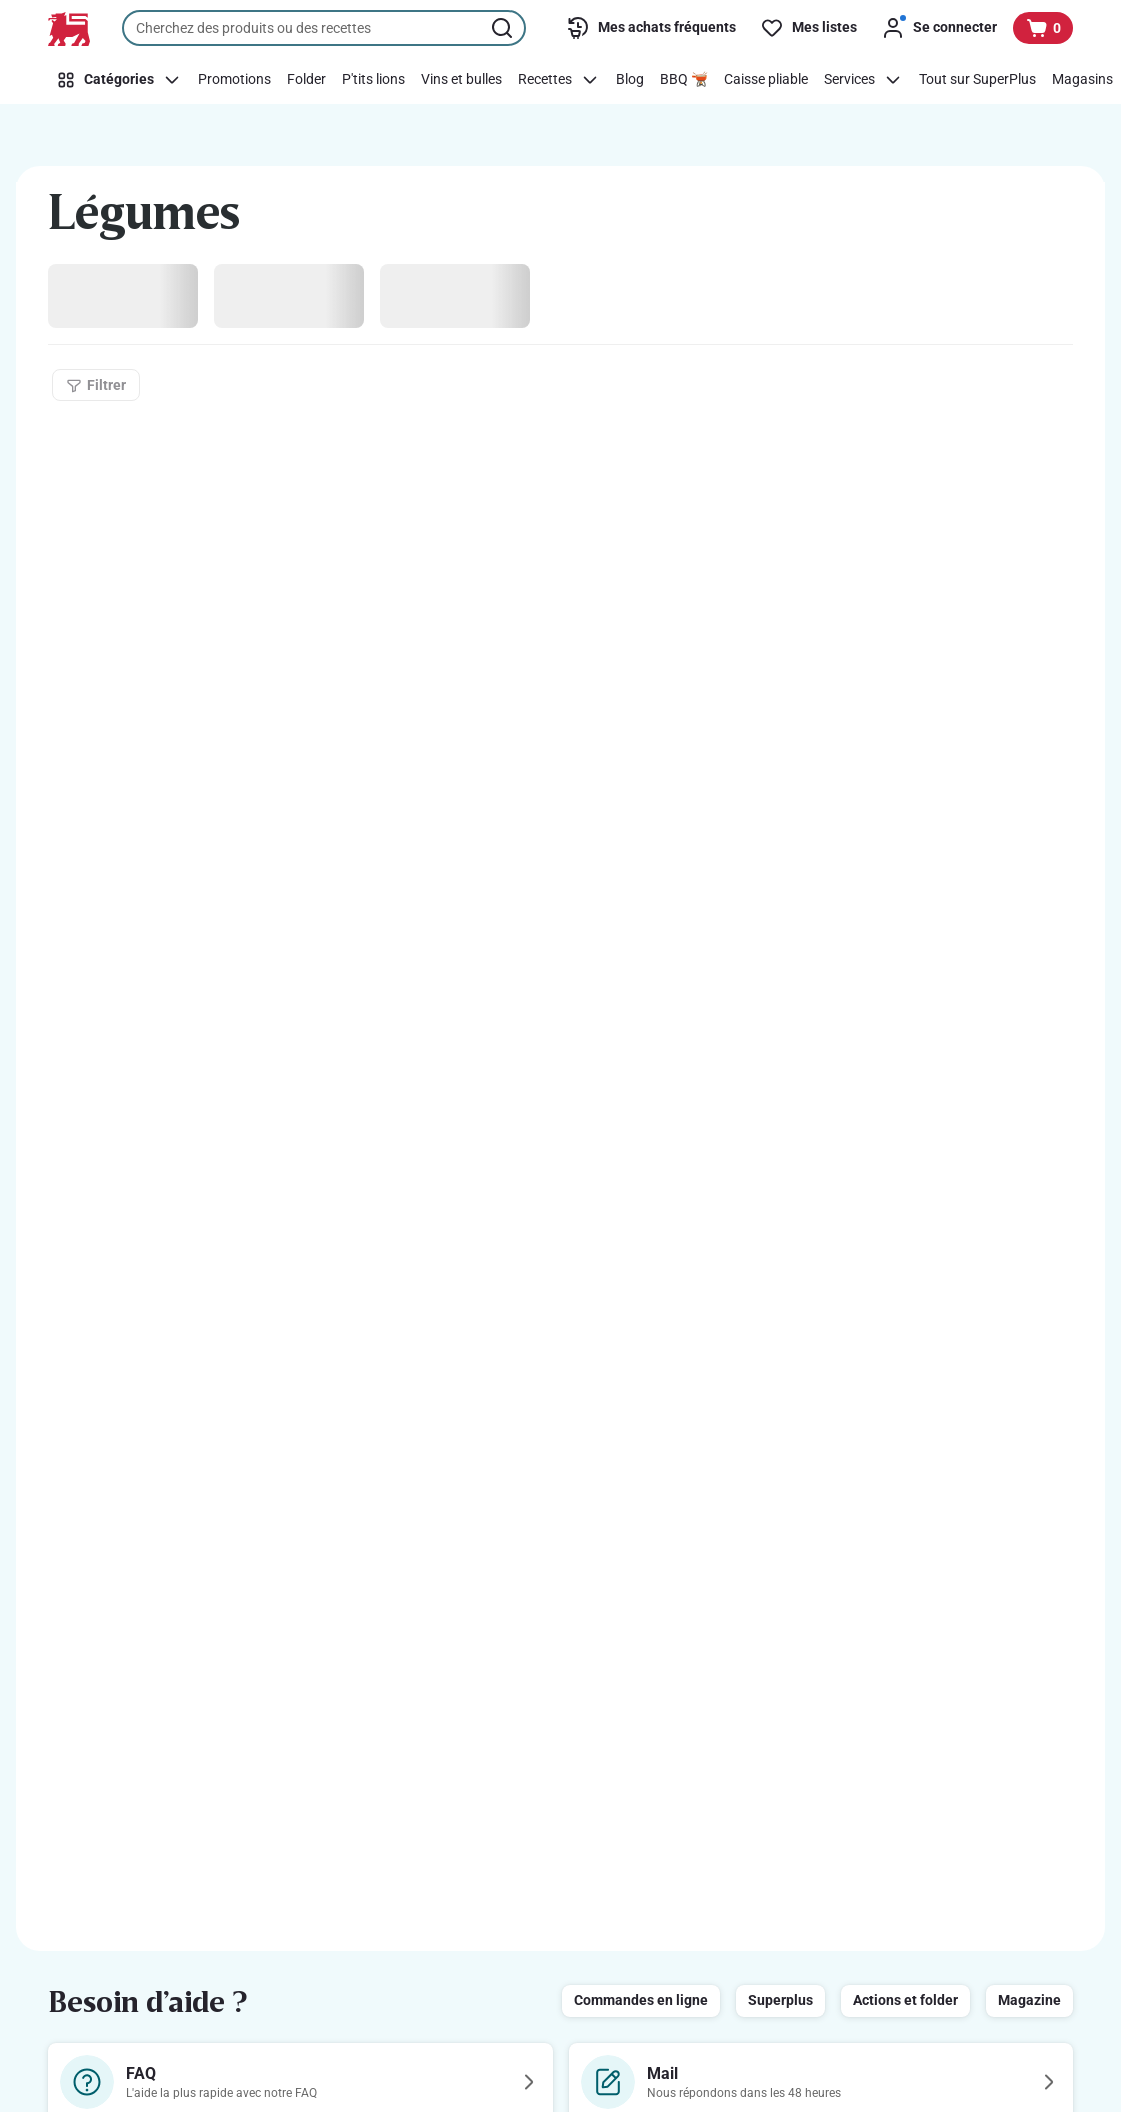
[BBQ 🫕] (684, 80)
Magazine (1029, 2000)
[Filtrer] (96, 385)
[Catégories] (119, 80)
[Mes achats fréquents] (651, 28)
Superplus (780, 2000)
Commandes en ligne (641, 2000)
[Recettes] (559, 80)
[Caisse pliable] (766, 80)
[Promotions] (234, 80)
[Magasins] (1082, 80)
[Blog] (630, 80)
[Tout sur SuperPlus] (977, 80)
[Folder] (306, 80)
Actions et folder (905, 2000)
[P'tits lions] (373, 80)
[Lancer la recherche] (504, 28)
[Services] (863, 80)
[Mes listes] (808, 28)
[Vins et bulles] (461, 80)
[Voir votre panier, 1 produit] (1043, 28)
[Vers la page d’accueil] (69, 29)
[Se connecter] (939, 28)
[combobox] (324, 28)
